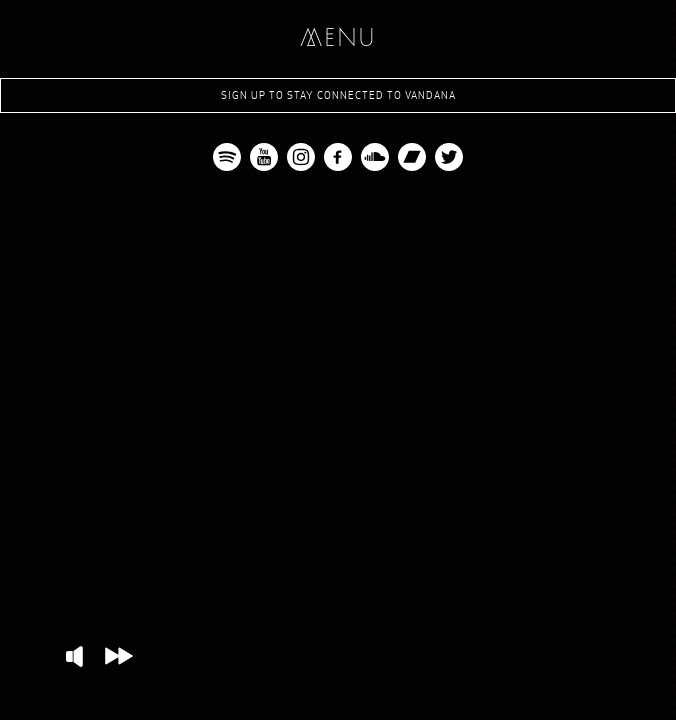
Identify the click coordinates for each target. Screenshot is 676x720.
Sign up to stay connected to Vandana (338, 95)
